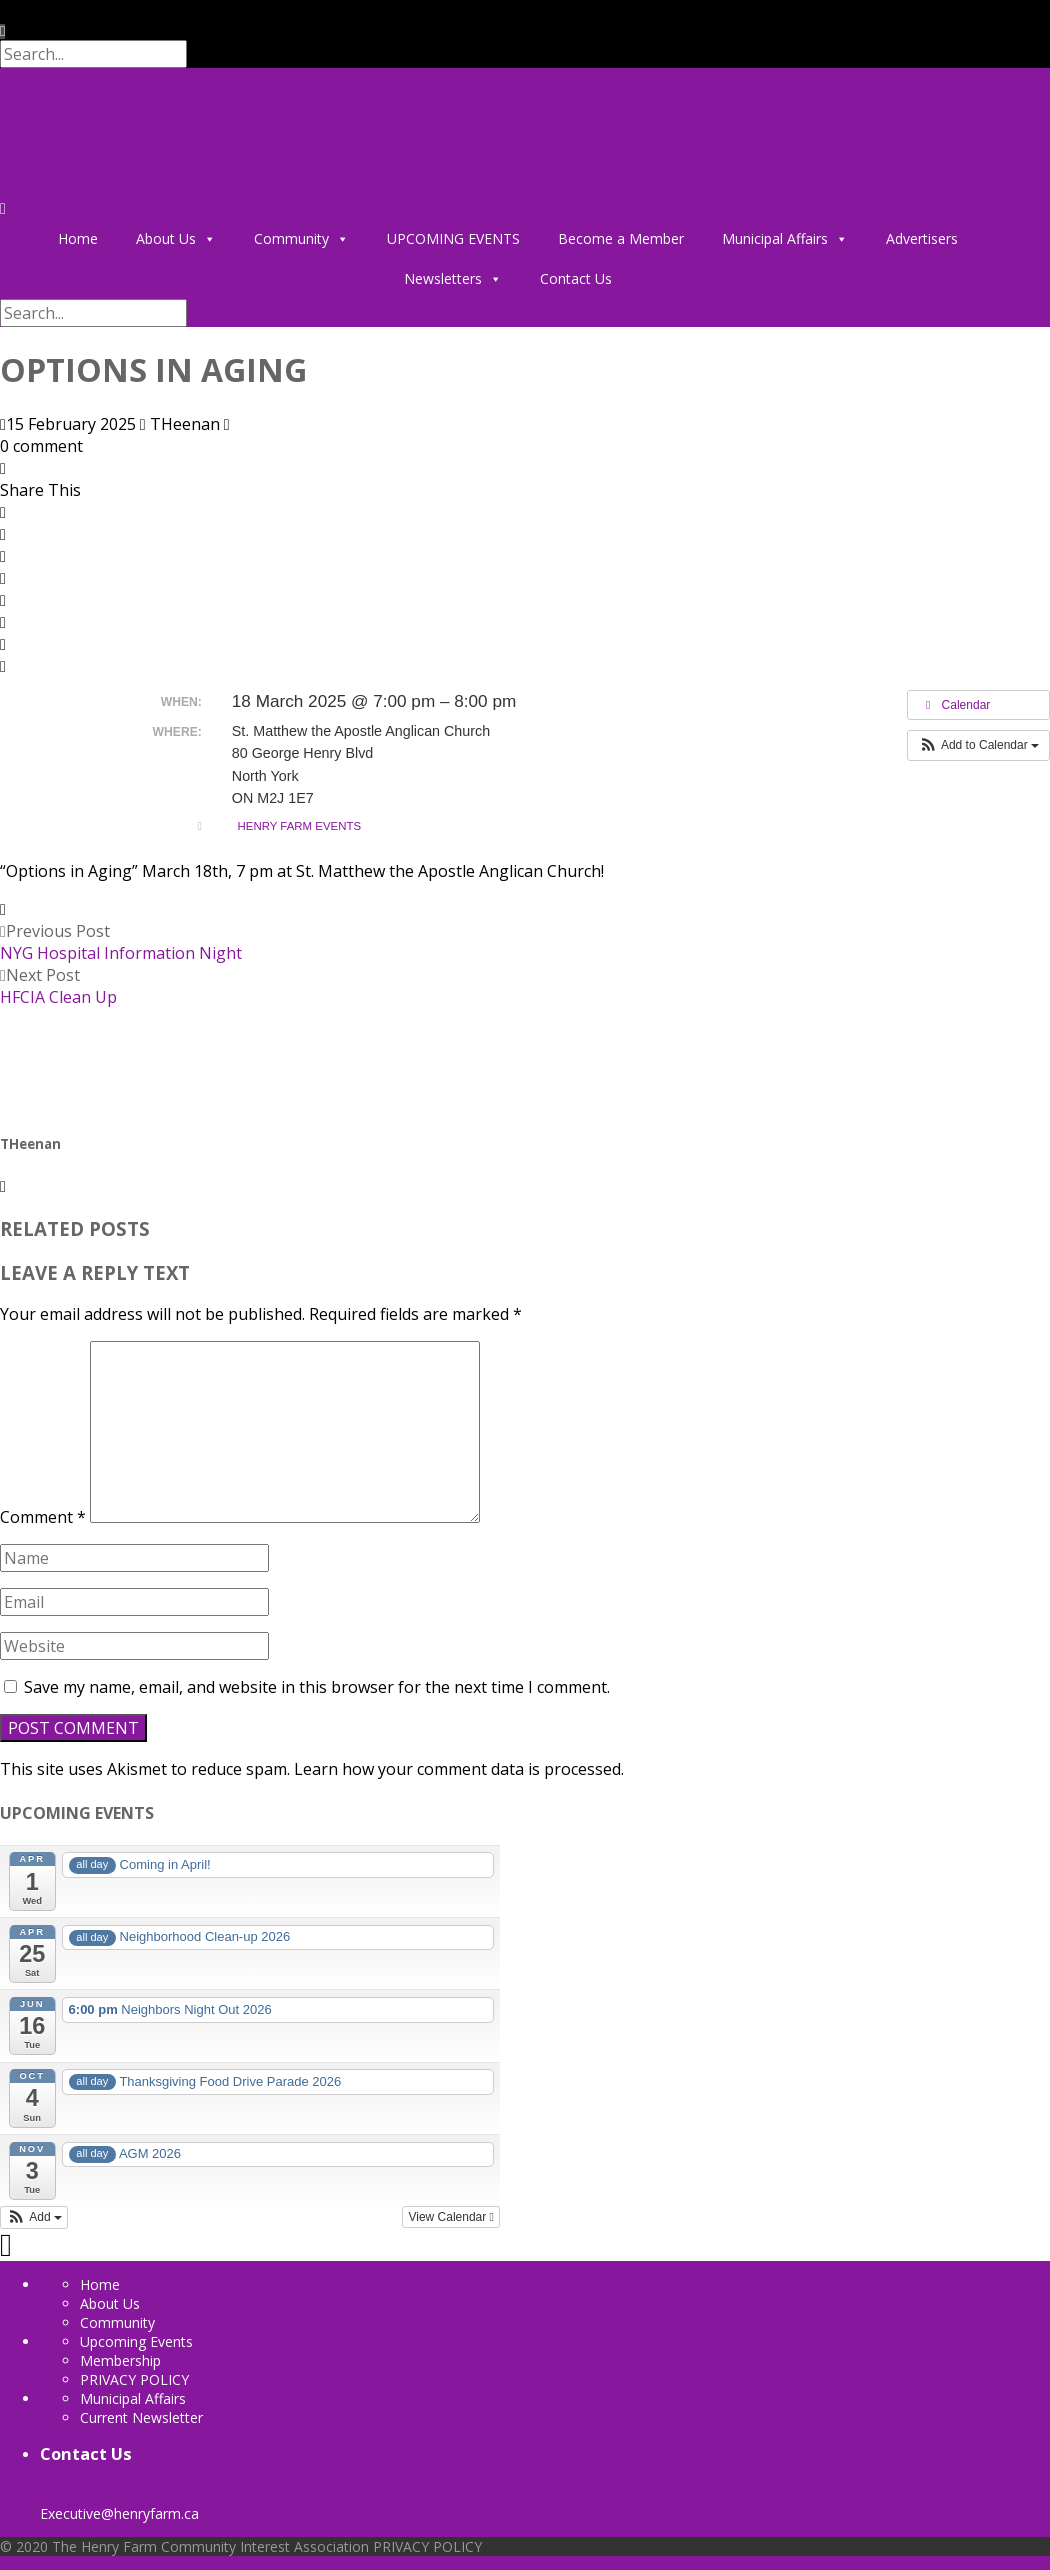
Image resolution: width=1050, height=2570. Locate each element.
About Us (176, 239)
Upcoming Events (136, 2341)
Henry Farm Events (300, 826)
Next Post (58, 986)
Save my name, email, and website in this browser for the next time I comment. (317, 1687)
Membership (120, 2360)
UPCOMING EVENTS (453, 238)
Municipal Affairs (785, 239)
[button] (978, 745)
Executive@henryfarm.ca (119, 2504)
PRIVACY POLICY (134, 2379)
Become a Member (621, 238)
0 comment (41, 446)
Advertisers (922, 238)
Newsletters (453, 279)
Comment (43, 1517)
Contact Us (576, 278)
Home (78, 238)
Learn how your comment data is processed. (459, 1769)
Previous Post (121, 942)
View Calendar (451, 2217)
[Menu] (3, 208)
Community (301, 239)
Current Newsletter (141, 2417)
